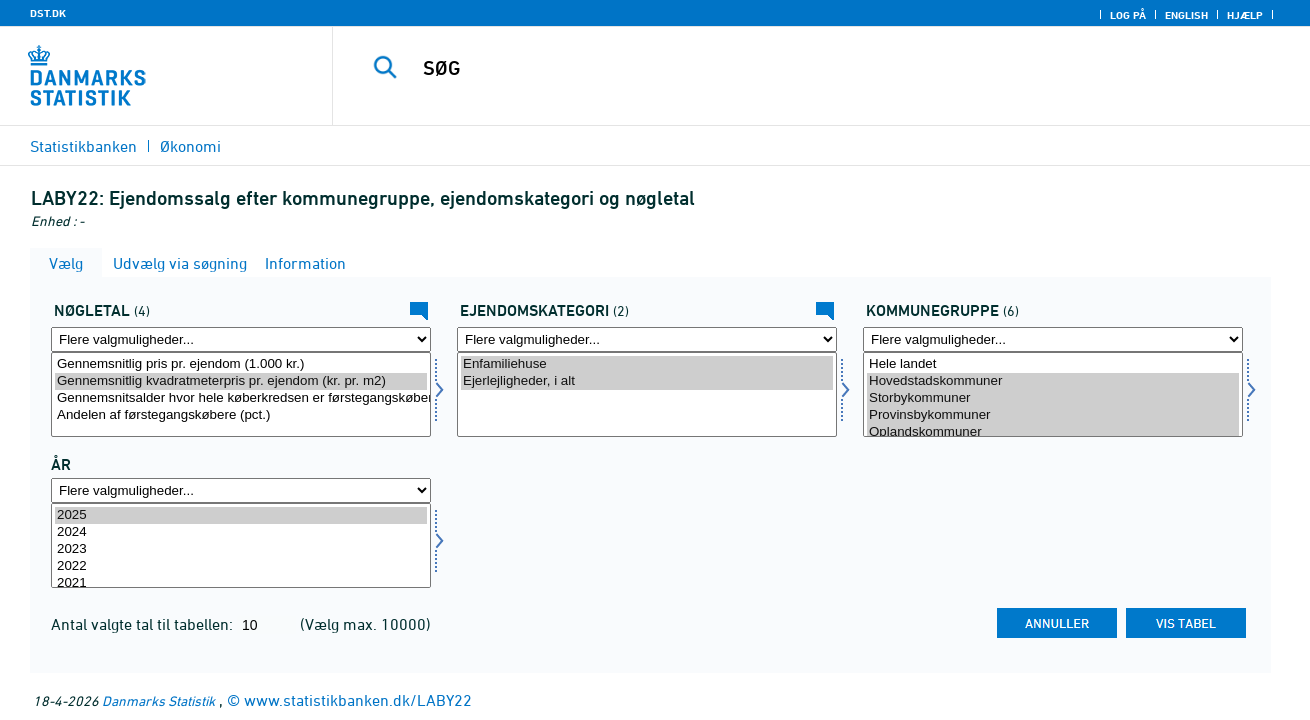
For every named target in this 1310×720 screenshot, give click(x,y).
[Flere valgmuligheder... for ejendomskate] (647, 339)
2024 (241, 532)
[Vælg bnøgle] (241, 394)
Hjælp (1245, 15)
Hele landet (1053, 364)
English (1186, 15)
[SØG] (800, 68)
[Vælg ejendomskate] (647, 394)
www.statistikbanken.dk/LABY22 (358, 700)
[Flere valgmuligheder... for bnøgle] (241, 339)
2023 (241, 549)
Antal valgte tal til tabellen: (144, 624)
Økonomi (190, 146)
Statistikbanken (83, 146)
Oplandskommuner (1053, 432)
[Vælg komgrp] (1053, 394)
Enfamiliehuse (647, 364)
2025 (241, 515)
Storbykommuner (1053, 398)
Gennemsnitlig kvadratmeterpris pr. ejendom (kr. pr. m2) (241, 381)
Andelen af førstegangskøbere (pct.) (241, 415)
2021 (241, 583)
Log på (1128, 15)
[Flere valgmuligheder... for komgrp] (1053, 339)
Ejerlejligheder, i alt (647, 381)
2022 (241, 566)
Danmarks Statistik (158, 700)
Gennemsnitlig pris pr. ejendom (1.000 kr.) (241, 364)
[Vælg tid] (241, 545)
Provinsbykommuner (1053, 415)
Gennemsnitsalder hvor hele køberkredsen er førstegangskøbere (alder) (241, 398)
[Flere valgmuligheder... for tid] (241, 490)
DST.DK (48, 13)
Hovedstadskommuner (1053, 381)
